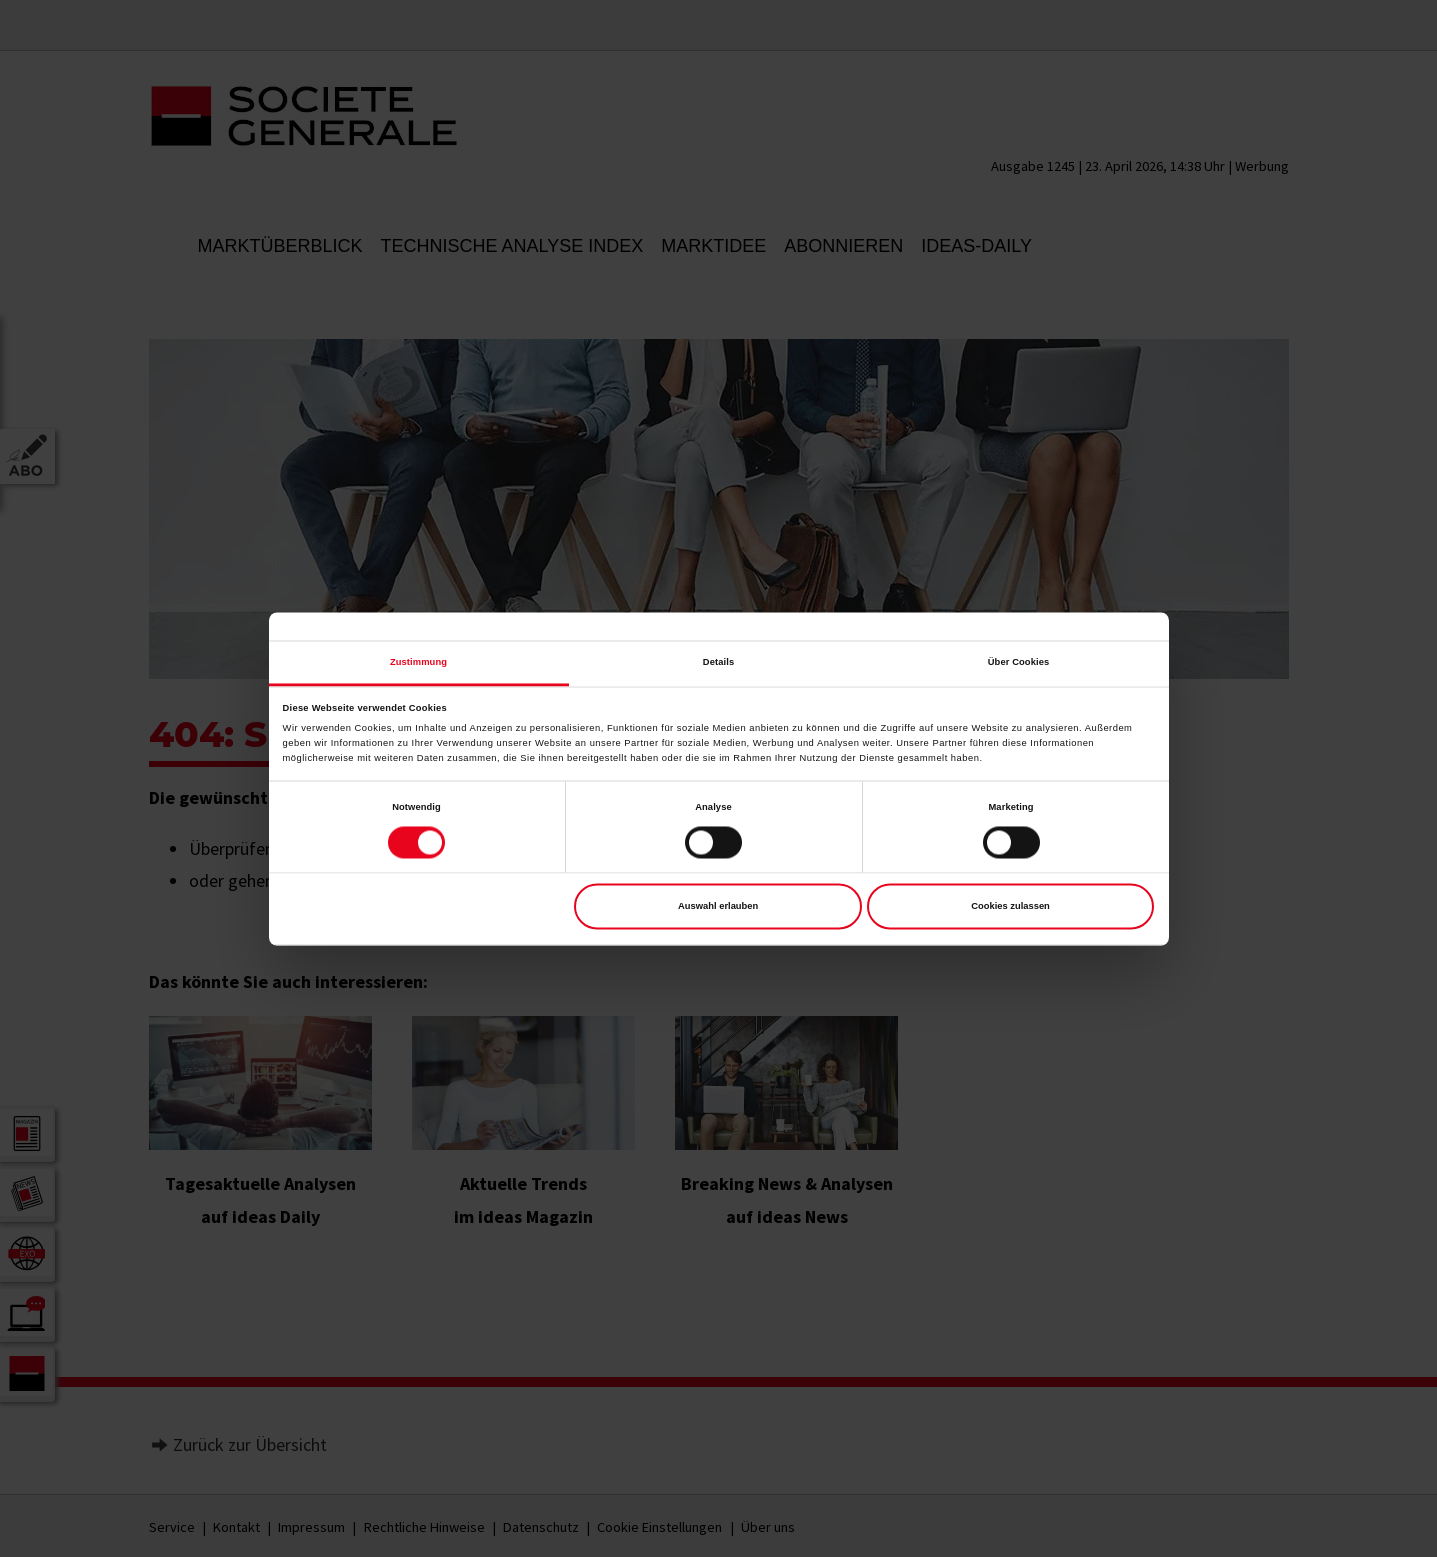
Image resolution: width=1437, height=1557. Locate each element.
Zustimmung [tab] (418, 662)
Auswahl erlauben (718, 907)
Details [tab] (718, 662)
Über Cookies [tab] (1019, 662)
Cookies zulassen (1010, 907)
